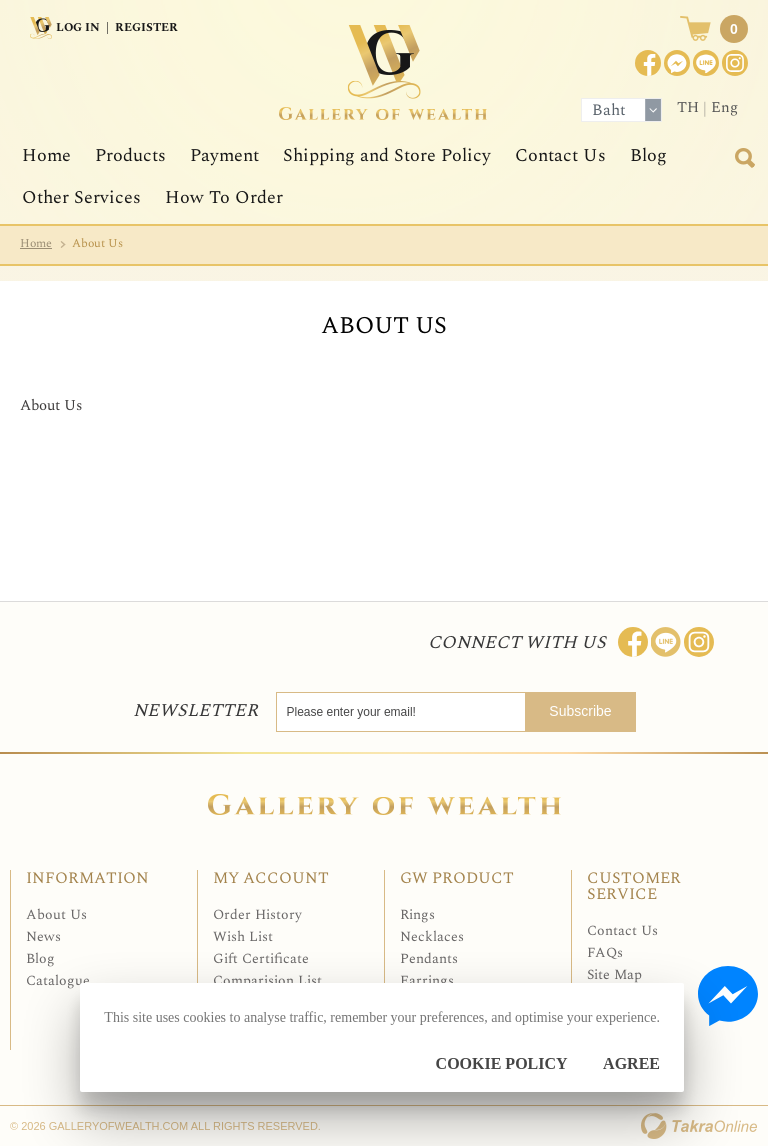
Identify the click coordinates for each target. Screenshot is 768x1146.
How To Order (224, 197)
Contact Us (560, 155)
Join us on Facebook (677, 63)
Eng (724, 107)
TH (688, 107)
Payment (224, 155)
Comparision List (267, 980)
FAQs (605, 952)
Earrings (427, 980)
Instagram (735, 63)
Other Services (81, 197)
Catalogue (58, 980)
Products (130, 155)
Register (146, 27)
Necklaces (432, 936)
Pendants (429, 958)
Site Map (614, 974)
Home (46, 155)
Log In (78, 27)
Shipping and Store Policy (387, 155)
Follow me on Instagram (699, 642)
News (43, 936)
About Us (56, 914)
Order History (257, 914)
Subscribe (580, 711)
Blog (648, 155)
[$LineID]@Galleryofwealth (706, 63)
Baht (609, 110)
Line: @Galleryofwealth (666, 642)
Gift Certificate (261, 958)
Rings (417, 914)
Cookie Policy (502, 1063)
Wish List (243, 936)
